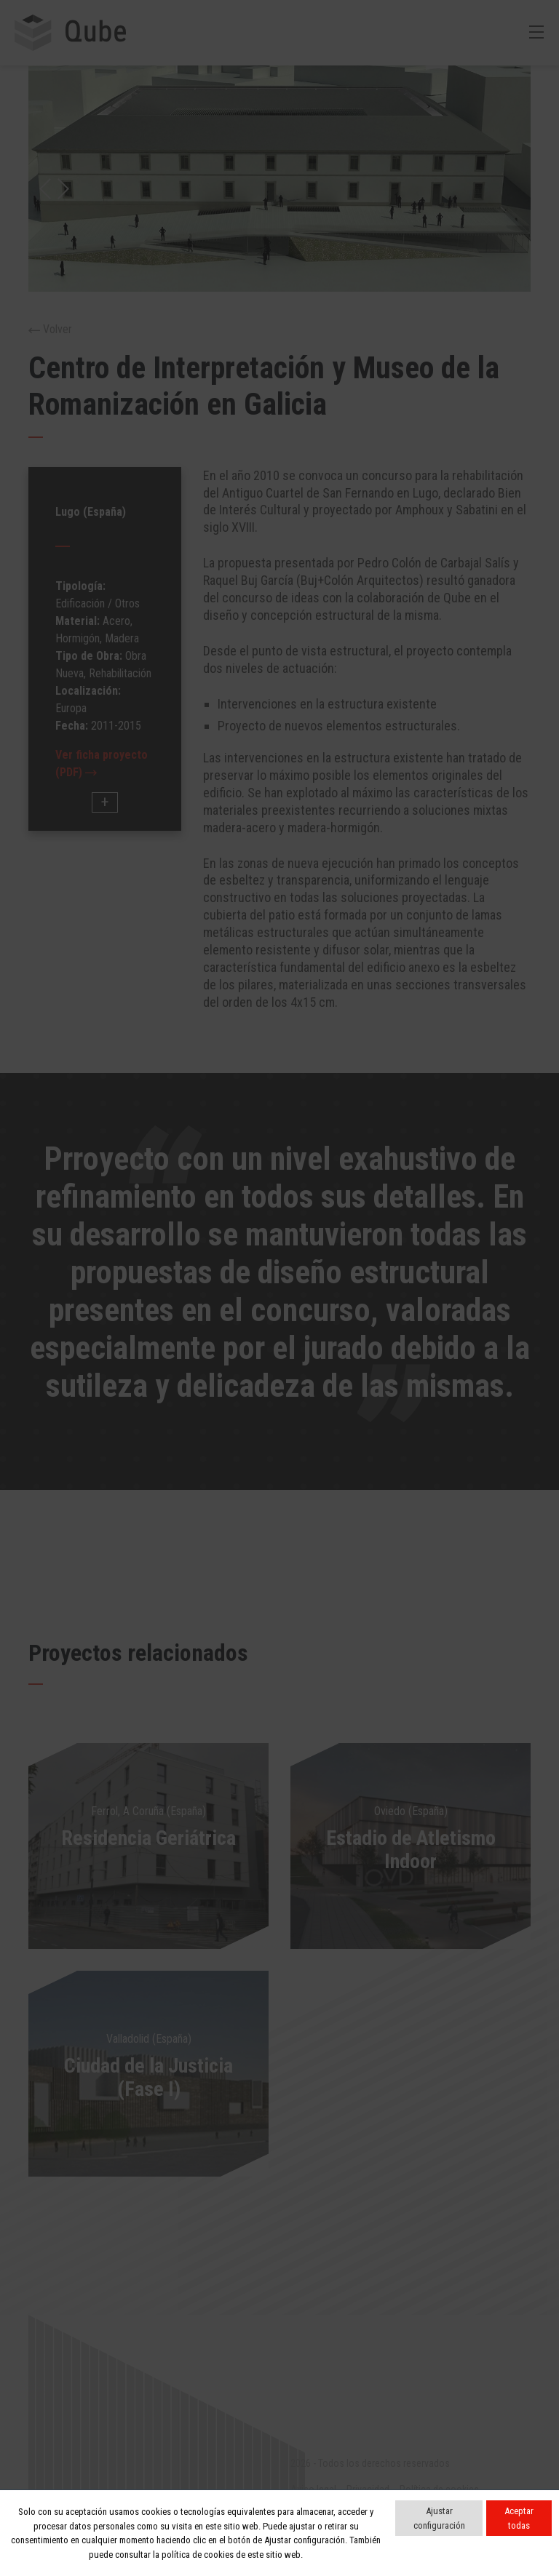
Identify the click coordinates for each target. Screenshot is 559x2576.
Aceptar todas (519, 2518)
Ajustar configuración (439, 2518)
